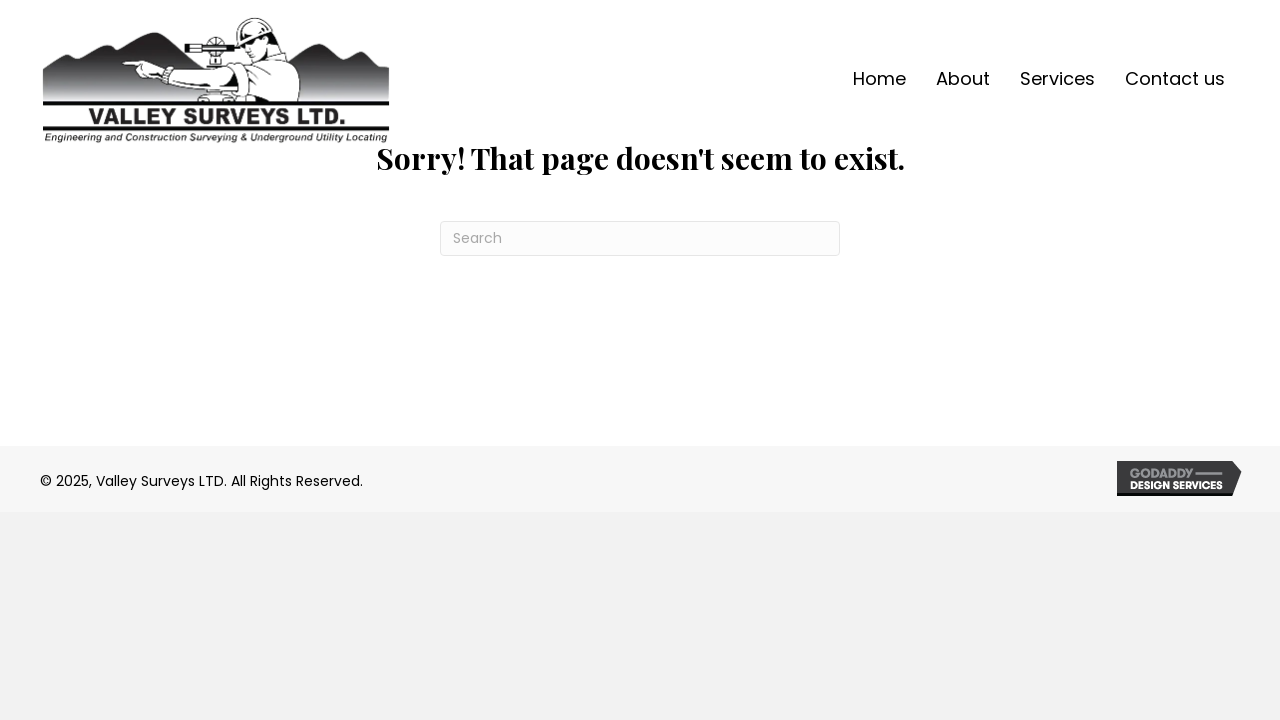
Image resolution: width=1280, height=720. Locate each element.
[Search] (640, 238)
